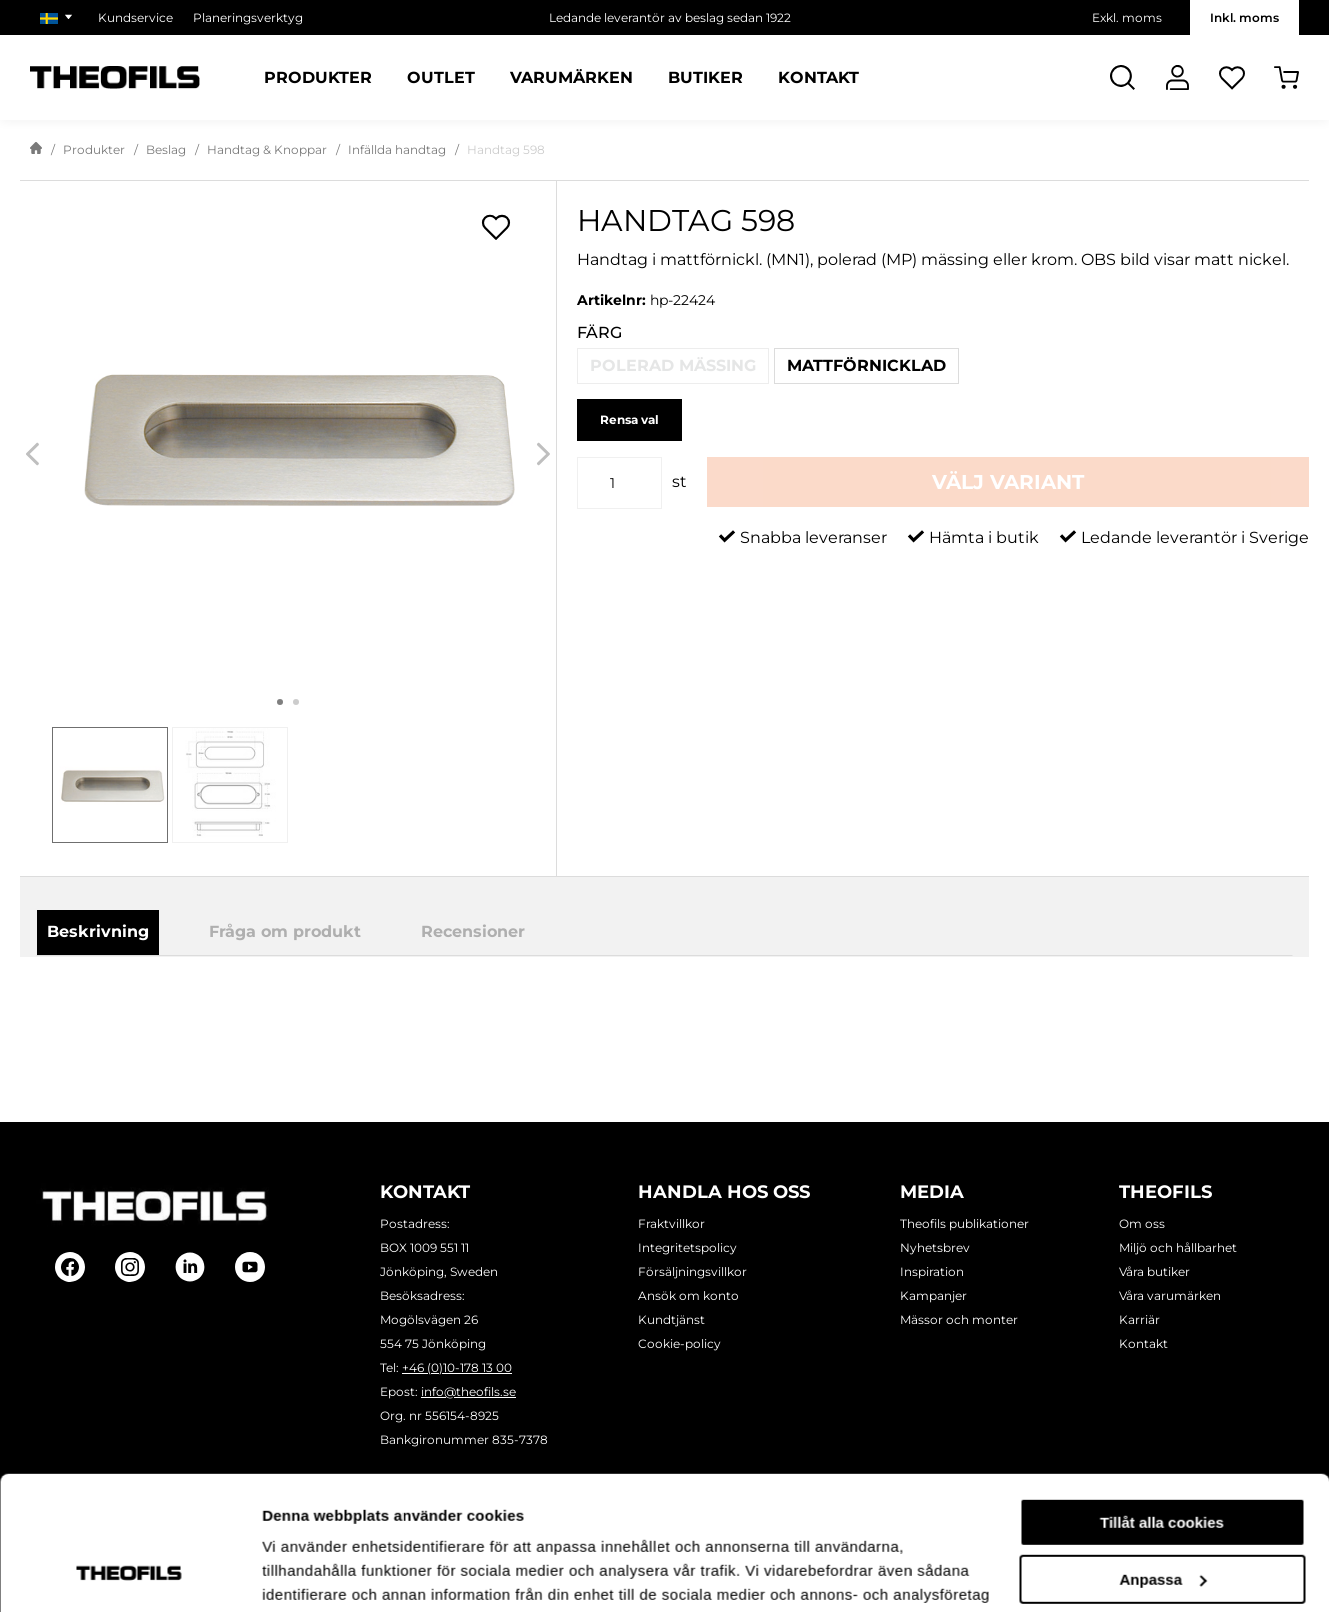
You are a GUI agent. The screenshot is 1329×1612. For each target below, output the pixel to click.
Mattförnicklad (866, 365)
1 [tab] (280, 702)
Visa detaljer (306, 1572)
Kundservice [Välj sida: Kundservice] (135, 17)
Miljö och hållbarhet (1178, 1247)
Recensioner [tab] (473, 931)
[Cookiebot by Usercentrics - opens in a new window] (129, 1573)
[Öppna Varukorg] (1286, 77)
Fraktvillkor (671, 1223)
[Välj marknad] (59, 17)
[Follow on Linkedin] (190, 1267)
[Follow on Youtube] (250, 1267)
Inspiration (932, 1271)
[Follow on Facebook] (70, 1267)
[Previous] (32, 453)
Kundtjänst (671, 1319)
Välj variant (1008, 482)
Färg (599, 332)
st (679, 481)
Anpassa (1162, 1453)
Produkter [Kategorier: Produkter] (318, 78)
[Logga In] (1177, 77)
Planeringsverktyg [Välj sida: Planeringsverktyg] (248, 17)
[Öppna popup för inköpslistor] (496, 227)
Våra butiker (1154, 1271)
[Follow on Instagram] (130, 1267)
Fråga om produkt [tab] (285, 931)
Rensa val (629, 419)
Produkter (94, 149)
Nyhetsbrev (935, 1247)
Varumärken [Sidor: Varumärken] (571, 78)
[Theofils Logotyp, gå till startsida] (115, 77)
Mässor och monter (959, 1319)
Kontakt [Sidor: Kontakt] (818, 78)
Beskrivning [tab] (98, 931)
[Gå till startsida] (36, 150)
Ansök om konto (688, 1295)
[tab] (110, 785)
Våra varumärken (1170, 1295)
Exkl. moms (1127, 17)
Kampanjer (933, 1295)
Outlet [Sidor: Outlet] (441, 78)
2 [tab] (296, 702)
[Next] (543, 453)
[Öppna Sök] (1122, 77)
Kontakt (1143, 1343)
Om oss (1142, 1223)
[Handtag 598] (288, 435)
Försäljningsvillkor (692, 1271)
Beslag (166, 149)
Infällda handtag (397, 149)
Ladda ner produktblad (767, 1011)
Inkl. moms (1244, 17)
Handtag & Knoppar (267, 149)
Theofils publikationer (964, 1223)
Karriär (1139, 1319)
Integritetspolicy (687, 1247)
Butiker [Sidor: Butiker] (705, 78)
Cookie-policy (679, 1343)
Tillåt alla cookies (1162, 1397)
